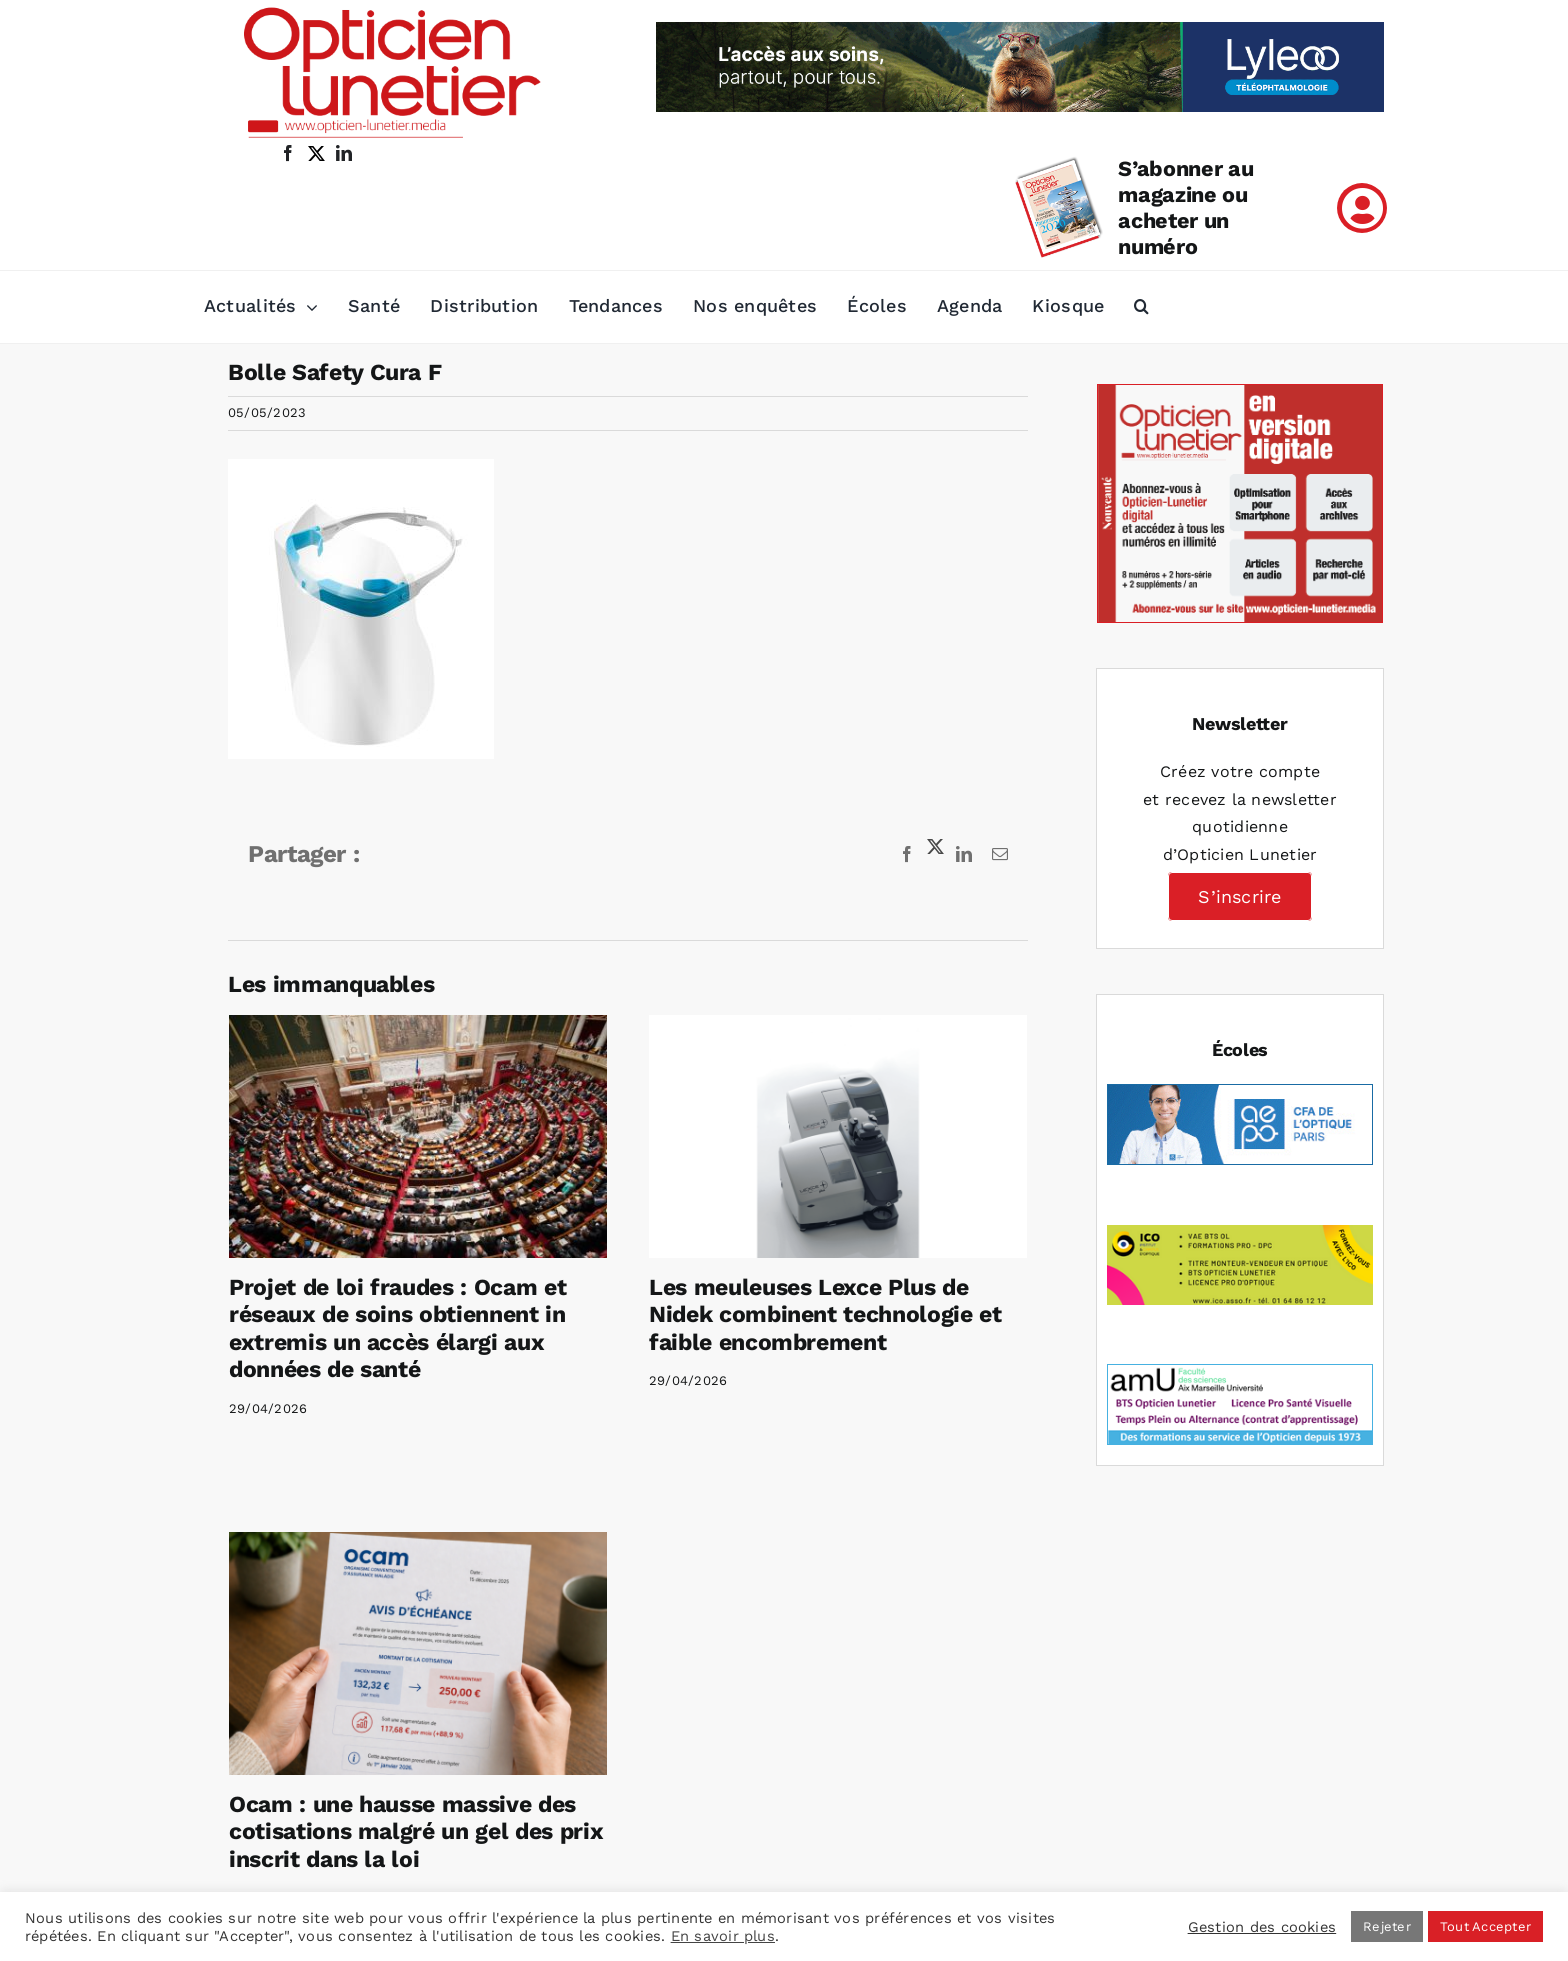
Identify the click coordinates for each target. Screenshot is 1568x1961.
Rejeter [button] (1387, 1926)
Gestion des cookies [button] (1262, 1927)
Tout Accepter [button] (1485, 1926)
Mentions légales (879, 1841)
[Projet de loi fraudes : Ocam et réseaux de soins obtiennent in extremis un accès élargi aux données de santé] (418, 1136)
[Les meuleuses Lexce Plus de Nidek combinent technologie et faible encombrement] (797, 1136)
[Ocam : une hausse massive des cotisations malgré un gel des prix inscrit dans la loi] (583, 1501)
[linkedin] (344, 153)
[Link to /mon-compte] (1362, 208)
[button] (1141, 307)
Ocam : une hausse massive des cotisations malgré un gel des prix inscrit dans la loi (581, 1680)
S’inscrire (1239, 896)
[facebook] (288, 153)
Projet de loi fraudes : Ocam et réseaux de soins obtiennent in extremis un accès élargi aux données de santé (397, 1329)
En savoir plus (723, 1936)
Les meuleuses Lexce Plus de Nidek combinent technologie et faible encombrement (784, 1315)
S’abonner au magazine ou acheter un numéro (1185, 207)
